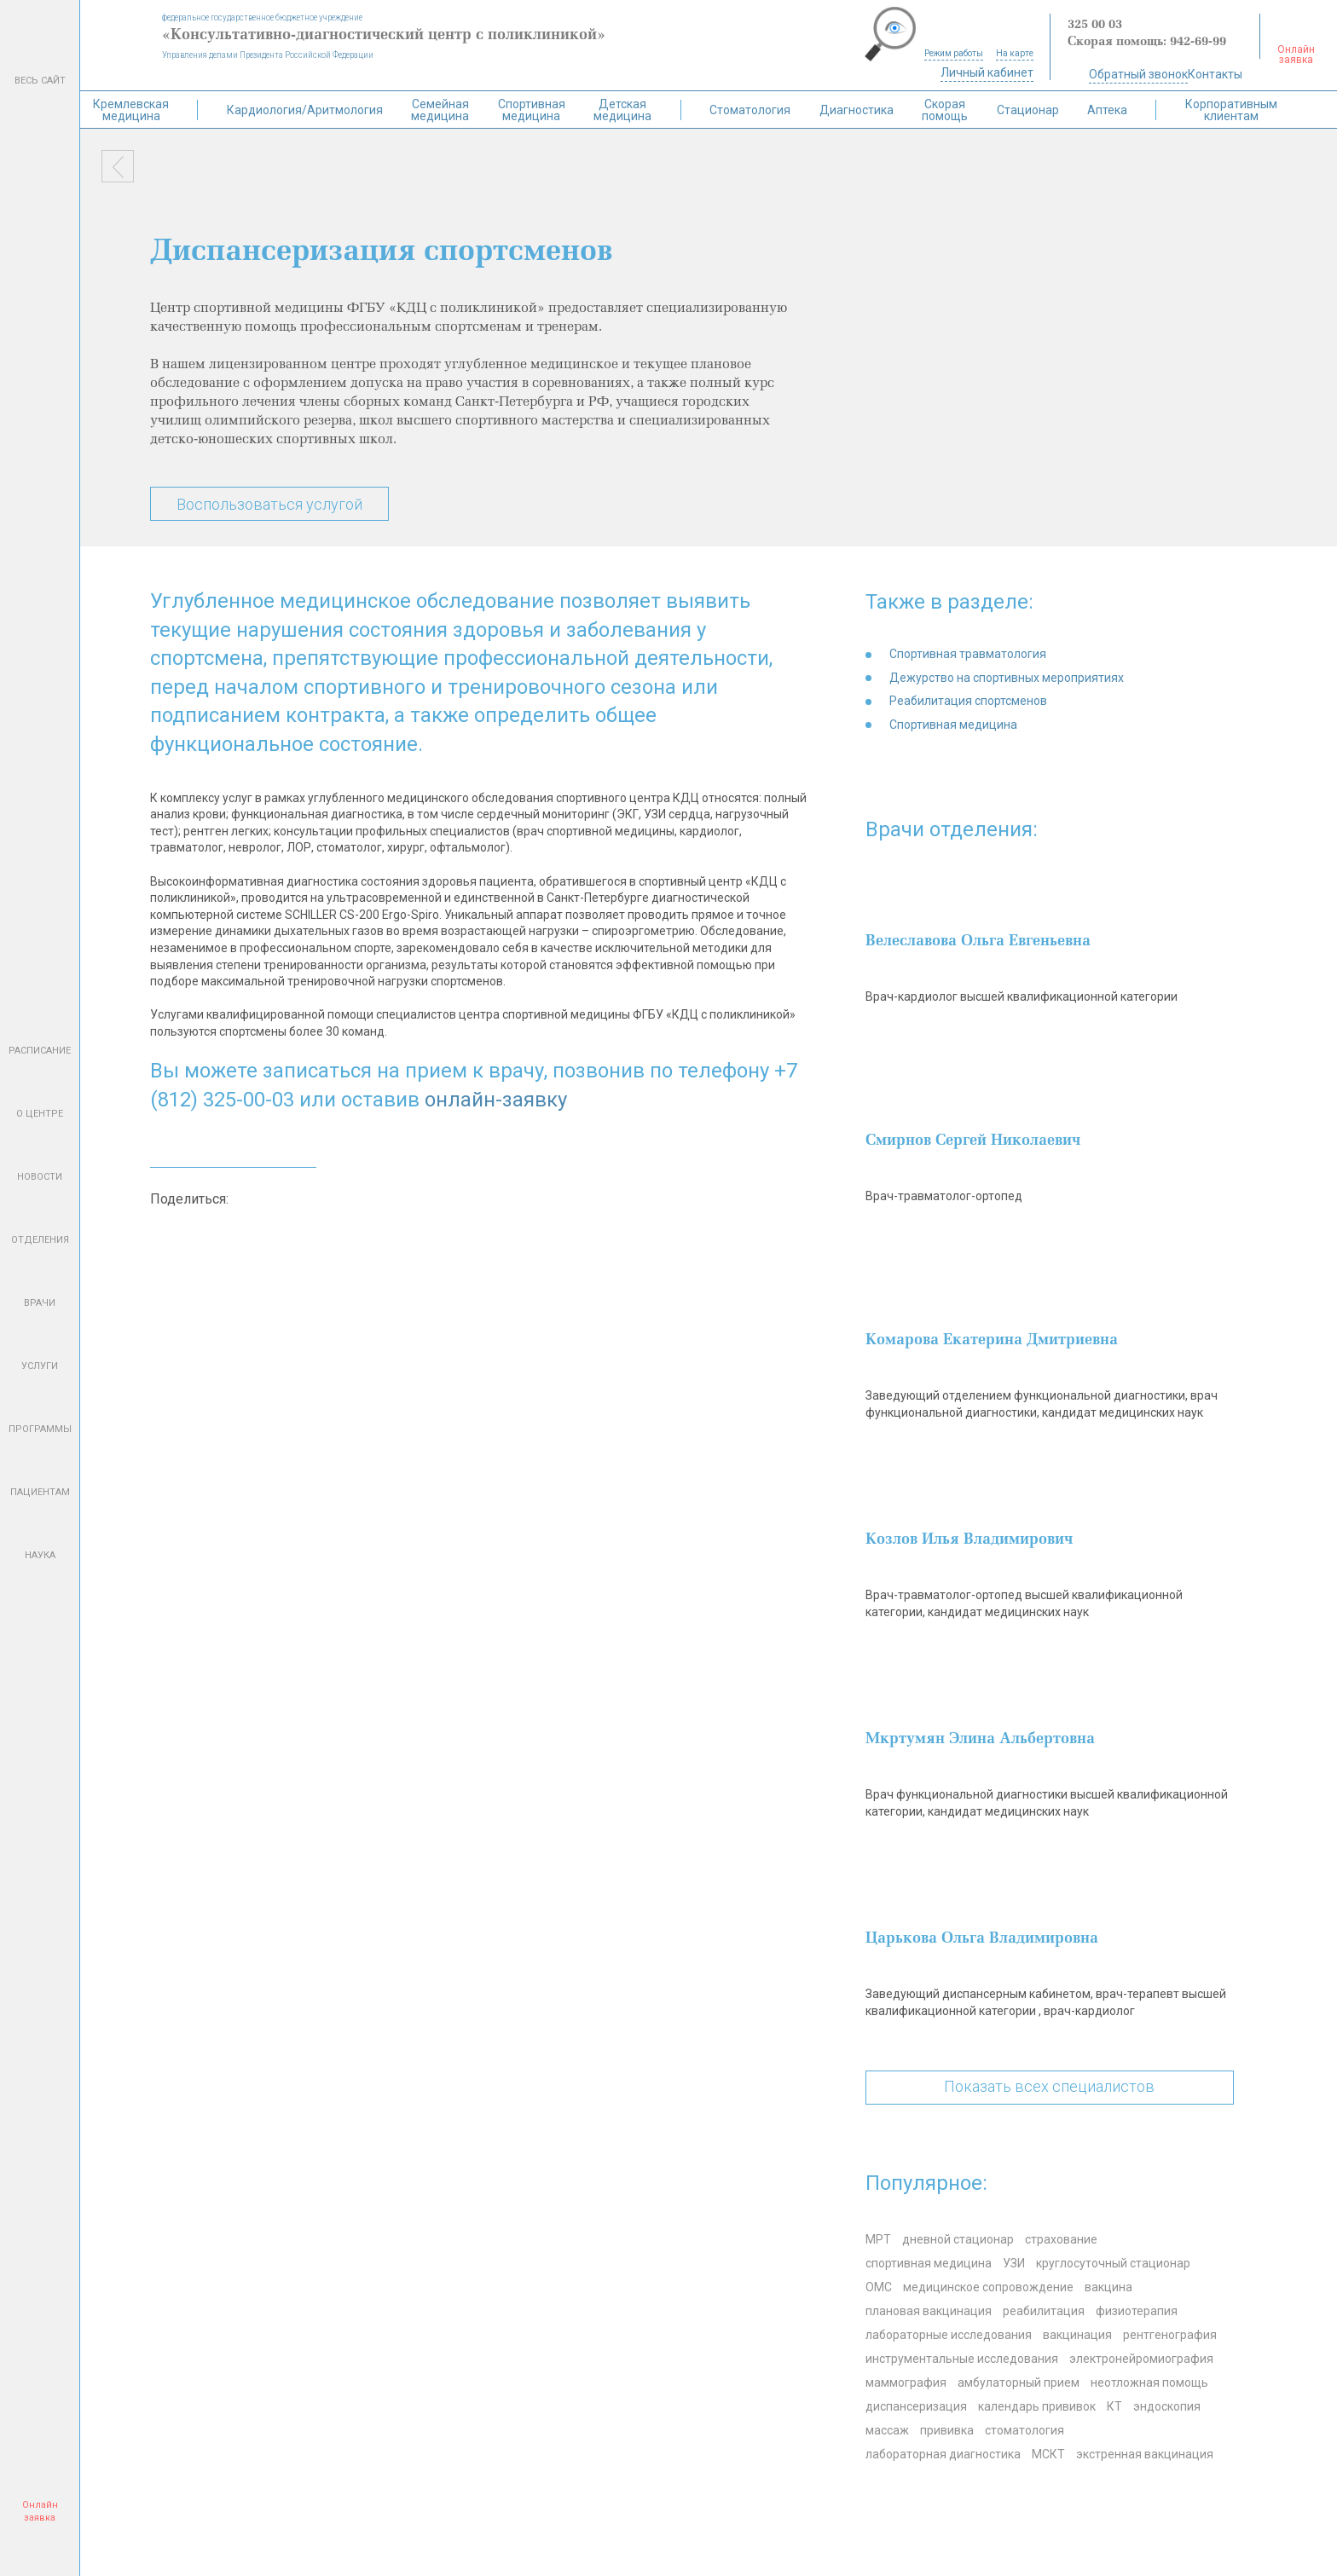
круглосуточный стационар (1113, 2263)
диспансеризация (916, 2406)
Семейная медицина (440, 110)
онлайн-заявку (496, 1100)
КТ (1114, 2406)
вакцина (1108, 2287)
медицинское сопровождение (988, 2287)
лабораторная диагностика (943, 2454)
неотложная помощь (1149, 2382)
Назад (117, 166)
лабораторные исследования (948, 2335)
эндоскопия (1167, 2406)
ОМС (878, 2287)
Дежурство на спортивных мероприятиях (1006, 677)
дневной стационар (958, 2239)
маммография (905, 2382)
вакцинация (1077, 2335)
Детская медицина (622, 110)
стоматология (1024, 2430)
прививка (947, 2430)
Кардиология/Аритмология (305, 110)
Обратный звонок (1138, 74)
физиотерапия (1137, 2311)
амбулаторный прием (1018, 2382)
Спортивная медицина (531, 110)
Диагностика (856, 110)
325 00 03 (1095, 25)
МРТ (878, 2239)
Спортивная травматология (967, 654)
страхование (1061, 2239)
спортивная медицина (928, 2263)
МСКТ (1048, 2454)
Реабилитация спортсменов (968, 701)
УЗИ (1014, 2263)
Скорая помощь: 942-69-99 (1147, 42)
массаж (887, 2430)
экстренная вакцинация (1144, 2454)
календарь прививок (1037, 2406)
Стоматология (749, 110)
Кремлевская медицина (131, 110)
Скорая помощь (945, 110)
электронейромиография (1141, 2358)
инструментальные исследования (961, 2358)
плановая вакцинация (928, 2311)
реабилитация (1044, 2311)
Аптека (1107, 110)
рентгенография (1170, 2335)
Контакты (1215, 74)
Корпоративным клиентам (1231, 110)
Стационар (1028, 110)
